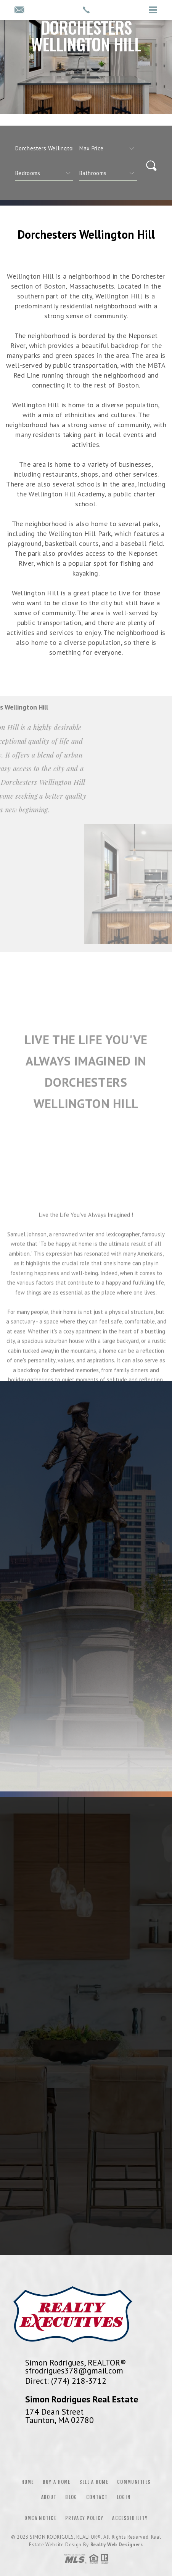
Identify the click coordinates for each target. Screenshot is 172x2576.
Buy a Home (57, 2482)
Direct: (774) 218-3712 (65, 2380)
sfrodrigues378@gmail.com (74, 2370)
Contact (97, 2497)
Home (27, 2482)
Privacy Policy (84, 2518)
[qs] (108, 148)
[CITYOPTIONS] (44, 148)
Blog (71, 2497)
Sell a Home (93, 2482)
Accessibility (130, 2518)
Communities (134, 2482)
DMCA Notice (40, 2518)
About (49, 2497)
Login (124, 2497)
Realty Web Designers (116, 2544)
